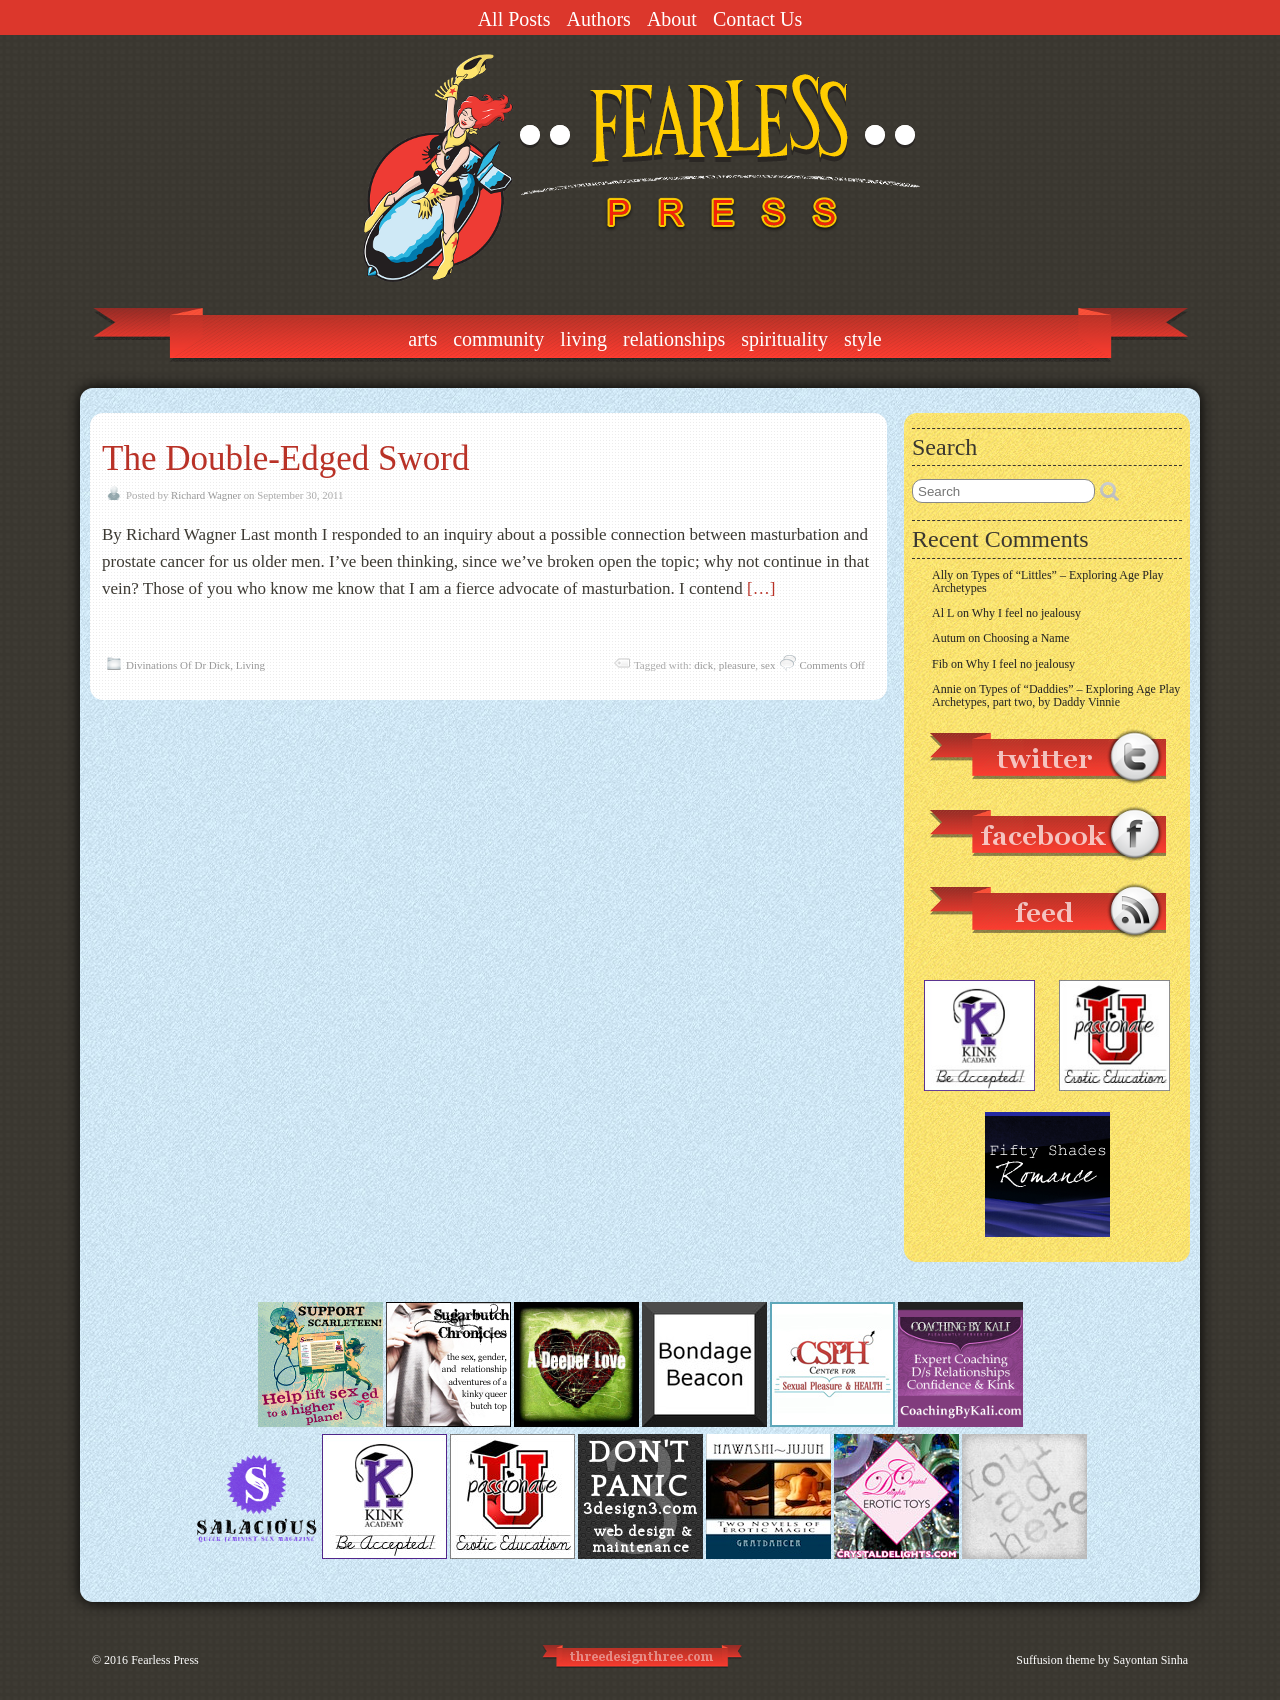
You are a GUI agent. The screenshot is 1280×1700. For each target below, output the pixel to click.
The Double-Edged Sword (285, 458)
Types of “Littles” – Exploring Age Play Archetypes (1048, 581)
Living (583, 339)
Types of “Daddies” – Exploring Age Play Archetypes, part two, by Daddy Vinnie (1056, 695)
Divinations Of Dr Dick (178, 665)
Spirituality (784, 339)
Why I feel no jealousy (1026, 613)
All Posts (514, 19)
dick (703, 665)
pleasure (737, 665)
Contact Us (757, 19)
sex (768, 665)
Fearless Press (165, 1660)
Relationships (674, 339)
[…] (761, 588)
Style (863, 339)
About (672, 19)
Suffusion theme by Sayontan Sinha (1102, 1660)
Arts (422, 339)
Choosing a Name (1026, 638)
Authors (598, 19)
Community (498, 339)
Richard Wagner (206, 495)
